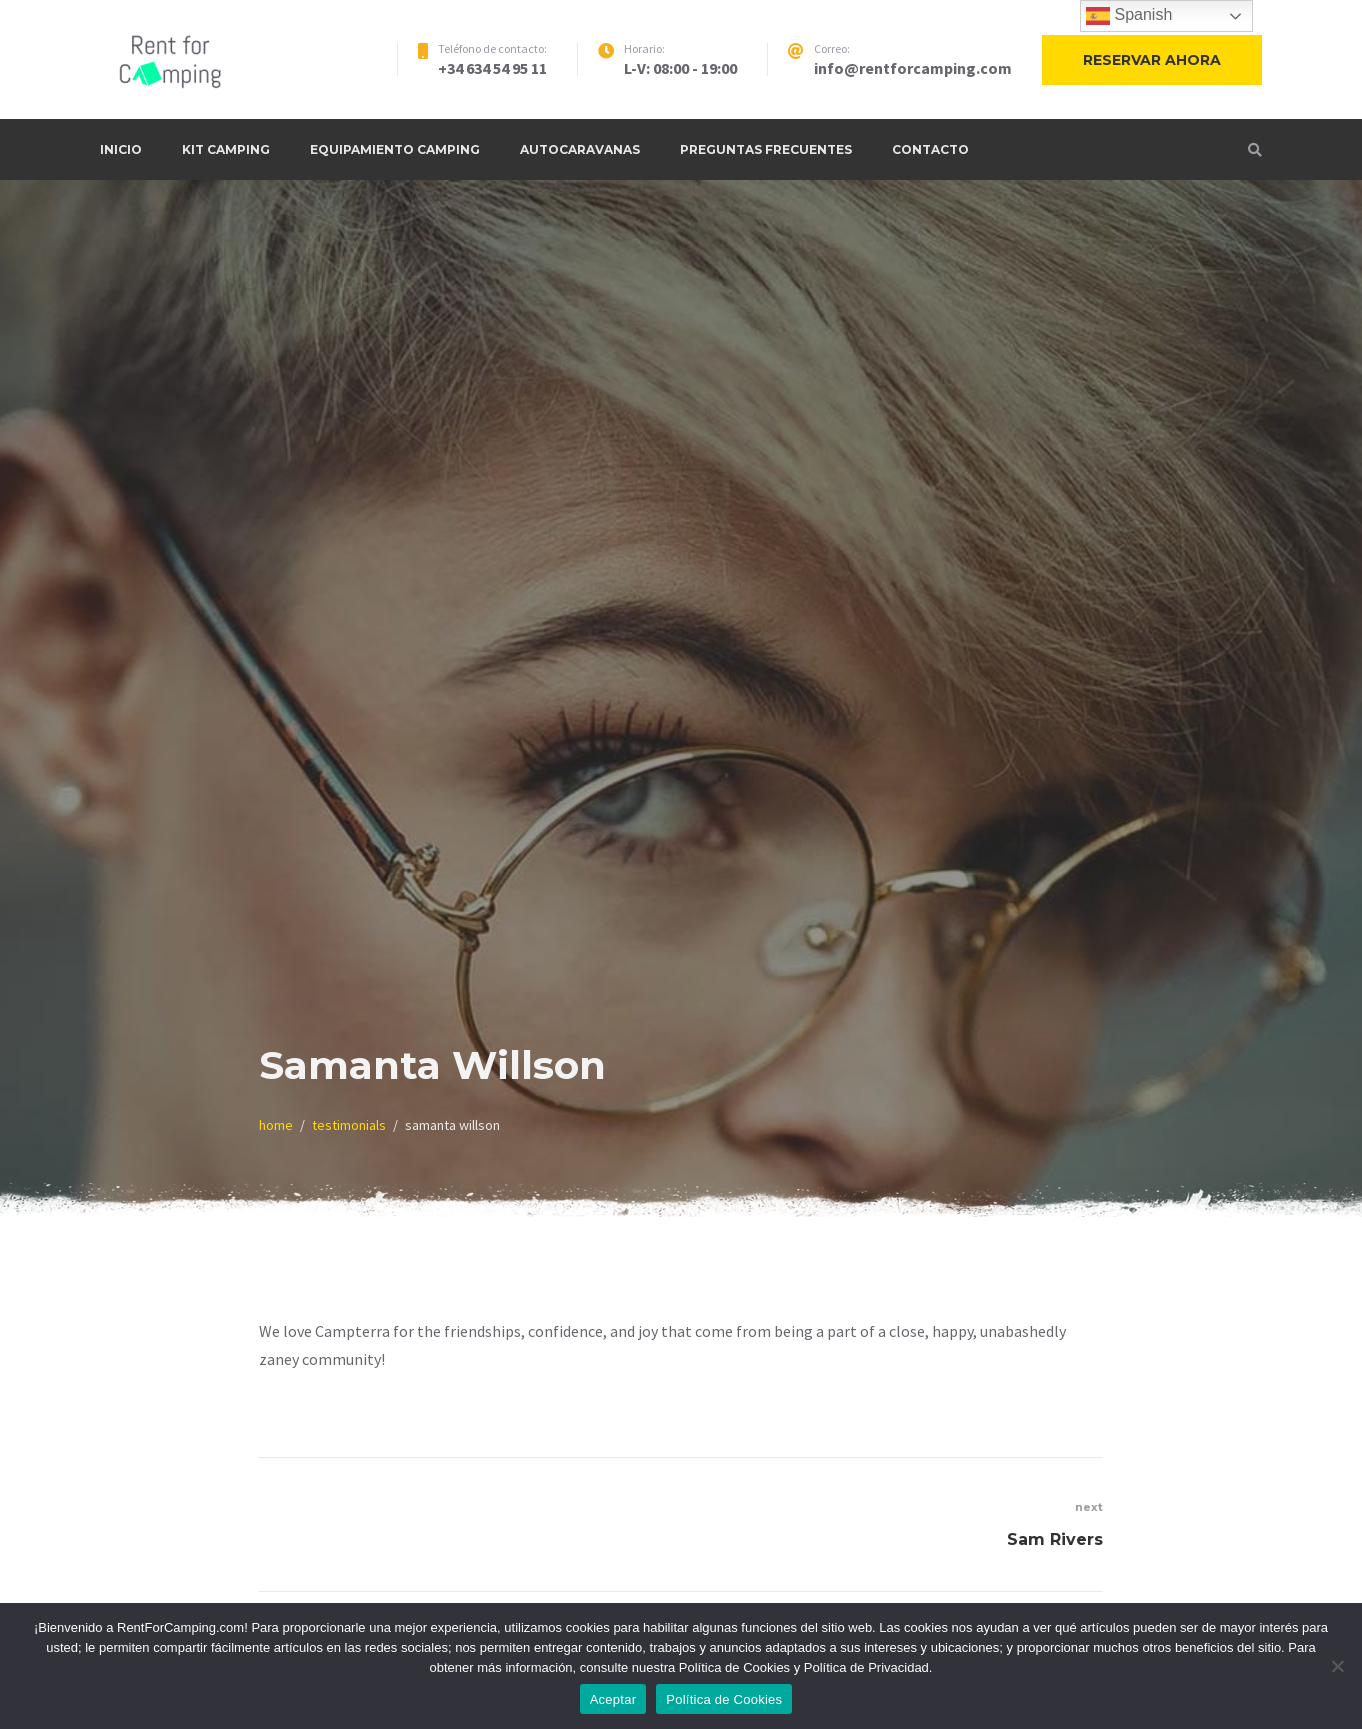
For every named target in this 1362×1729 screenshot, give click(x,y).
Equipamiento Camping (395, 149)
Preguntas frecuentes (766, 149)
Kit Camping (226, 149)
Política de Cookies (724, 1699)
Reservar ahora (1152, 60)
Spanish (1129, 16)
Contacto (930, 149)
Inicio (121, 149)
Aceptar (613, 1699)
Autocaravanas (580, 149)
